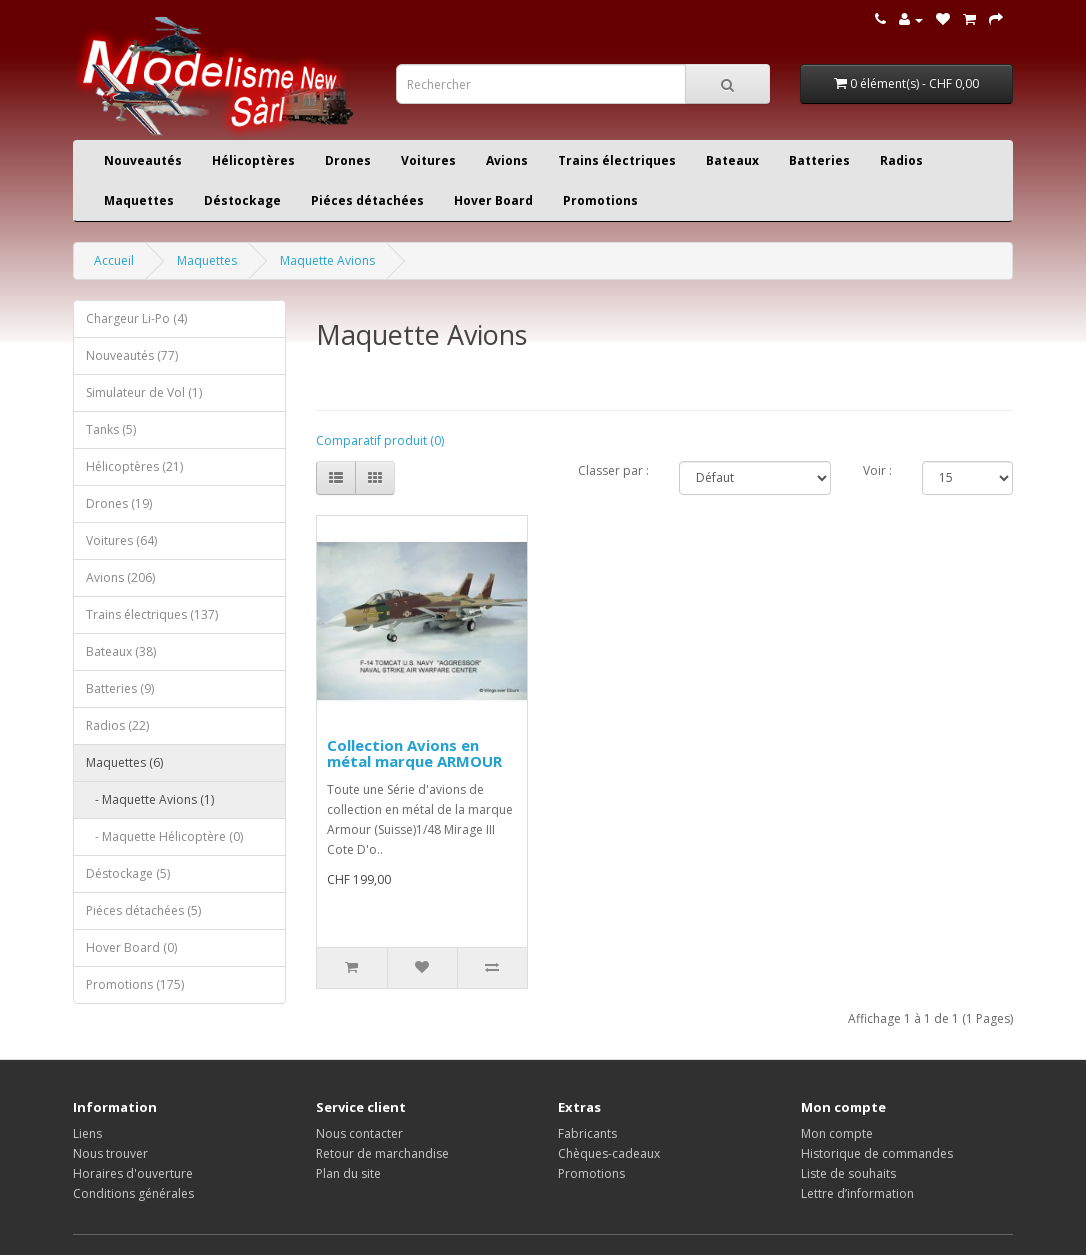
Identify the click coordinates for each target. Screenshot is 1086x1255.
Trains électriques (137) (152, 614)
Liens (87, 1133)
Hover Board (493, 200)
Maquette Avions (327, 260)
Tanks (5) (111, 429)
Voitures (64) (121, 540)
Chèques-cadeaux (609, 1153)
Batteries (819, 160)
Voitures (428, 160)
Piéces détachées (367, 200)
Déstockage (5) (128, 873)
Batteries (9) (120, 688)
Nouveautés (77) (132, 355)
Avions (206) (120, 577)
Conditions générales (133, 1193)
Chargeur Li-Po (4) (136, 318)
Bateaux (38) (121, 651)
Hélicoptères (253, 160)
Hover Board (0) (131, 947)
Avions (507, 160)
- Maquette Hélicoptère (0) (164, 836)
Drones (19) (119, 503)
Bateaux (732, 160)
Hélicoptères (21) (134, 466)
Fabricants (587, 1133)
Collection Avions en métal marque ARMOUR (414, 753)
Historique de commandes (877, 1153)
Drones (348, 160)
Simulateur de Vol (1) (144, 392)
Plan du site (348, 1173)
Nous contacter (359, 1133)
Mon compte (837, 1133)
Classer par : (613, 470)
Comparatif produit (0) (380, 440)
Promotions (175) (135, 984)
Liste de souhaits (848, 1173)
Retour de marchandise (382, 1153)
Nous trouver (110, 1153)
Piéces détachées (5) (143, 910)
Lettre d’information (857, 1193)
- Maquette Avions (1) (150, 799)
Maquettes (139, 200)
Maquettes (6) (124, 762)
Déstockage (242, 200)
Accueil (114, 260)
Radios (901, 160)
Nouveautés (143, 160)
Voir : (877, 470)
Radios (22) (117, 725)
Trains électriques (617, 160)
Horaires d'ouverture (133, 1173)
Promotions (600, 200)
